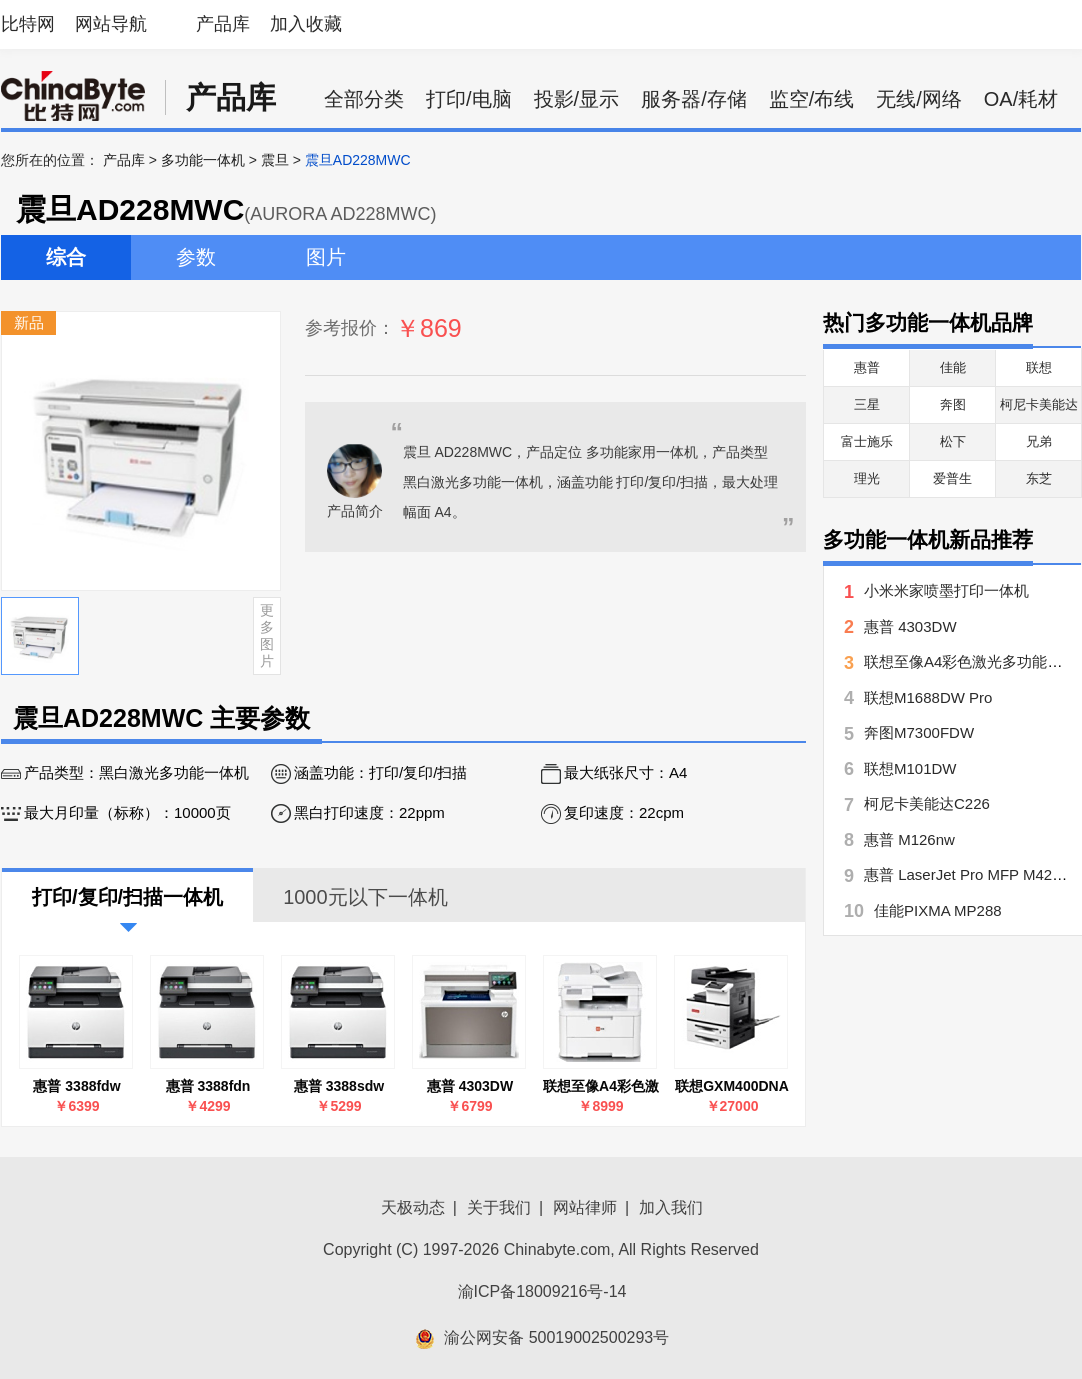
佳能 (953, 367)
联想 (1039, 367)
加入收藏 (306, 24)
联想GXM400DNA (732, 1086)
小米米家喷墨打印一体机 (946, 590)
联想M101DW (910, 768)
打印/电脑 (469, 99)
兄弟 (1039, 441)
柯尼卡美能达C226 (927, 803)
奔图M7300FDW (919, 732)
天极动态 (413, 1207)
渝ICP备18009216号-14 (542, 1291)
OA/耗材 (1021, 99)
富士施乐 (867, 441)
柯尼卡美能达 (1039, 404)
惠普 (867, 367)
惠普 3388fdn (208, 1086)
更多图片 (267, 635)
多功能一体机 (203, 160)
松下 (953, 441)
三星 (867, 404)
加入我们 (671, 1207)
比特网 (28, 24)
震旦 (275, 160)
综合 (66, 257)
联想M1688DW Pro (928, 697)
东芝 (1039, 478)
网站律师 (585, 1207)
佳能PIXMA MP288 (938, 910)
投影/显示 (577, 99)
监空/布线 (812, 99)
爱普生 (952, 478)
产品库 (223, 24)
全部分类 (364, 99)
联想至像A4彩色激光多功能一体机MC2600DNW (601, 1086)
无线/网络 (919, 99)
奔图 (953, 404)
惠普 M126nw (909, 839)
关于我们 (499, 1207)
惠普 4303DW (470, 1086)
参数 (196, 257)
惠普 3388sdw (339, 1086)
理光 (867, 478)
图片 (326, 257)
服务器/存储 (694, 99)
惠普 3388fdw (76, 1086)
